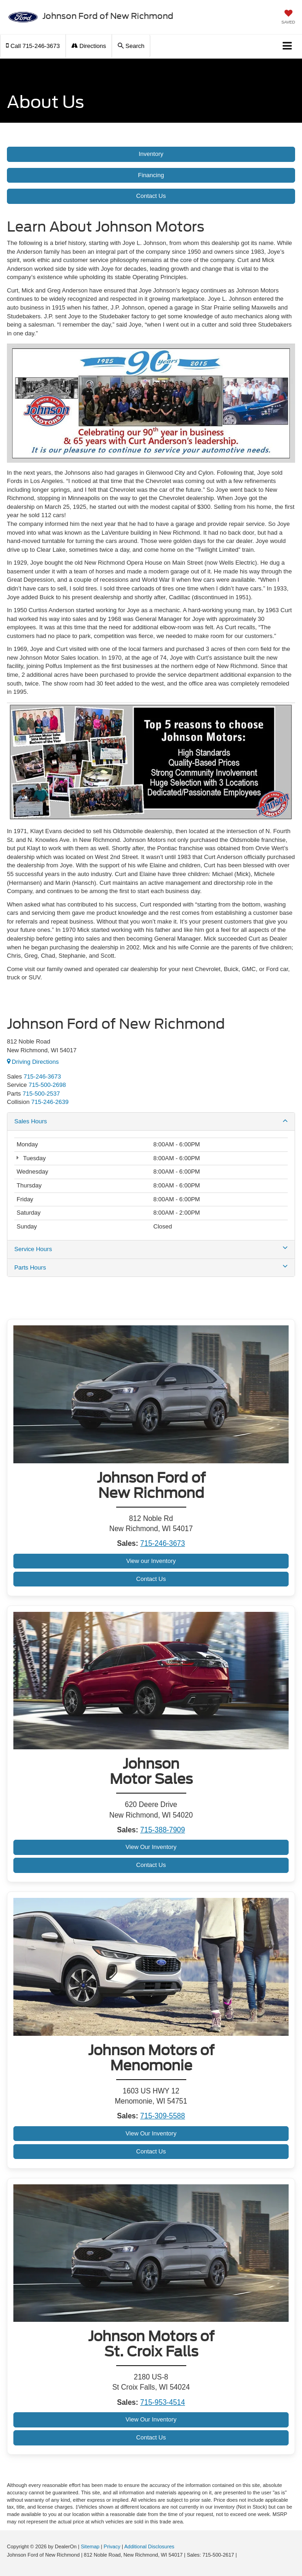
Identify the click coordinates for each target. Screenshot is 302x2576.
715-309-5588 (162, 2116)
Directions (88, 45)
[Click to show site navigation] (287, 46)
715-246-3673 (162, 1543)
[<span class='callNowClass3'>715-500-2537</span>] (41, 1093)
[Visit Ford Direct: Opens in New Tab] (241, 2555)
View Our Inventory (150, 1846)
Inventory (151, 153)
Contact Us (151, 195)
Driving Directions (33, 1061)
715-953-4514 (162, 2402)
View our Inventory (151, 1560)
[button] (33, 46)
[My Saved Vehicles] (288, 17)
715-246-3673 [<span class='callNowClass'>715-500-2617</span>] (42, 1076)
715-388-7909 (162, 1830)
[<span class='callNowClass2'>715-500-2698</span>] (47, 1084)
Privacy (112, 2546)
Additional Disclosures (149, 2546)
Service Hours (151, 1248)
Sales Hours (151, 1121)
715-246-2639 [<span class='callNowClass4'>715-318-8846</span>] (50, 1101)
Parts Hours (151, 1267)
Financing (151, 175)
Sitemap (90, 2546)
